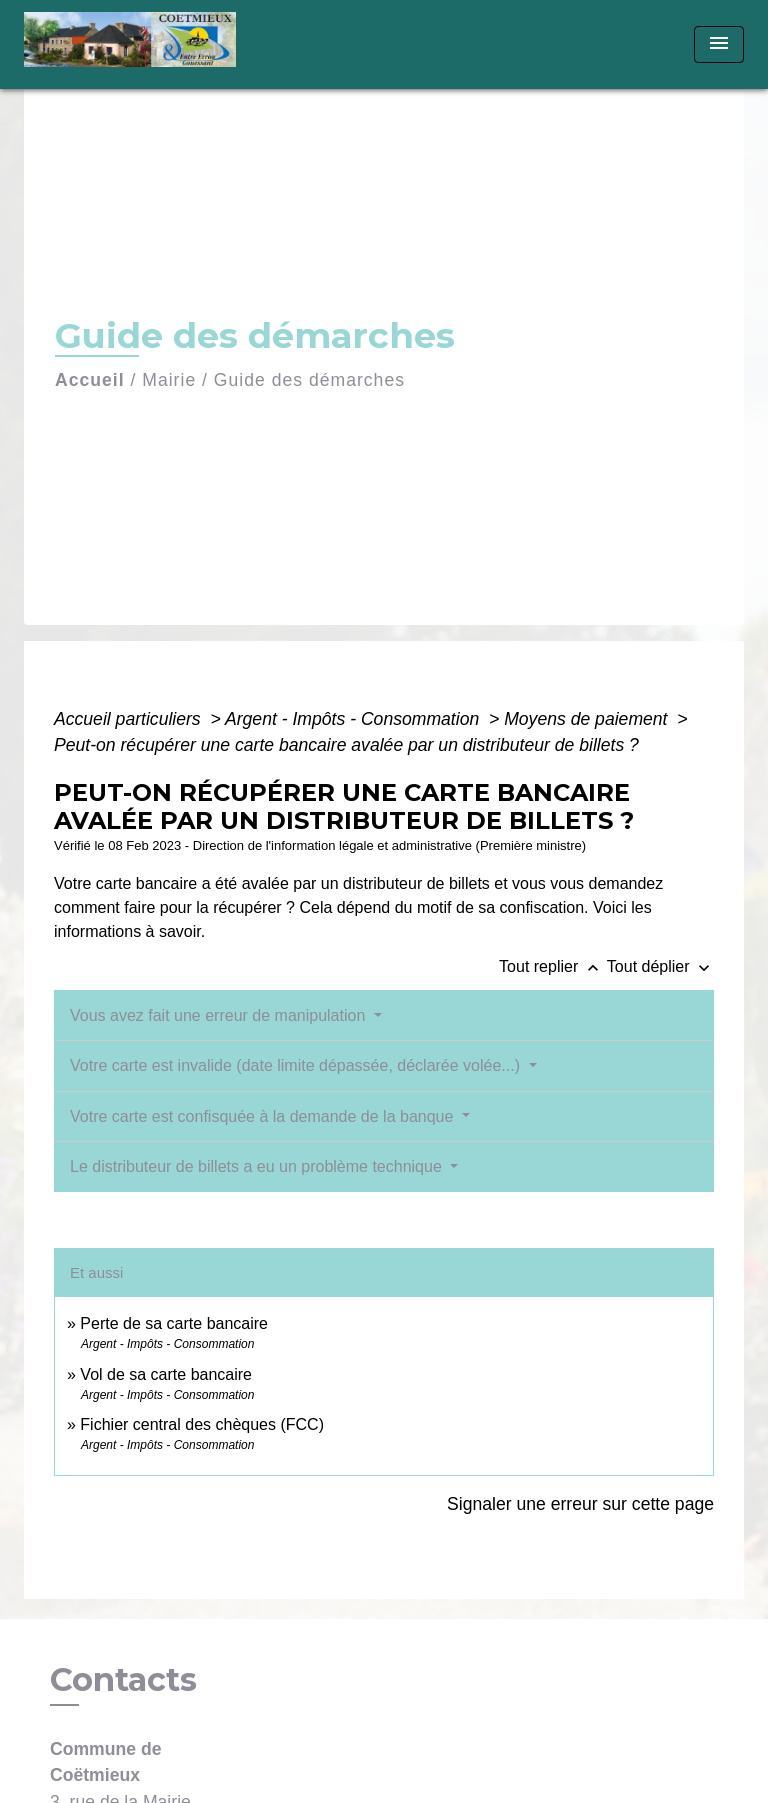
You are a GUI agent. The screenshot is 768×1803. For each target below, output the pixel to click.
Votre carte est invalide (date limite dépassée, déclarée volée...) (297, 1065)
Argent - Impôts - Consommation (354, 719)
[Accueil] (136, 44)
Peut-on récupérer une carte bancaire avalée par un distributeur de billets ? (346, 745)
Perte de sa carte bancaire (174, 1323)
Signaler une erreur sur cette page (580, 1504)
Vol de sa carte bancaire (166, 1374)
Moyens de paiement (588, 719)
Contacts (123, 1680)
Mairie (169, 380)
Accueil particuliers (130, 719)
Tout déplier (660, 966)
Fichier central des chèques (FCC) (202, 1424)
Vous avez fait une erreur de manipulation (220, 1015)
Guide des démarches (309, 380)
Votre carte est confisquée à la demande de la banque (264, 1116)
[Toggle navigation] (719, 44)
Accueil (90, 380)
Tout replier (553, 966)
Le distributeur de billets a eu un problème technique (258, 1166)
